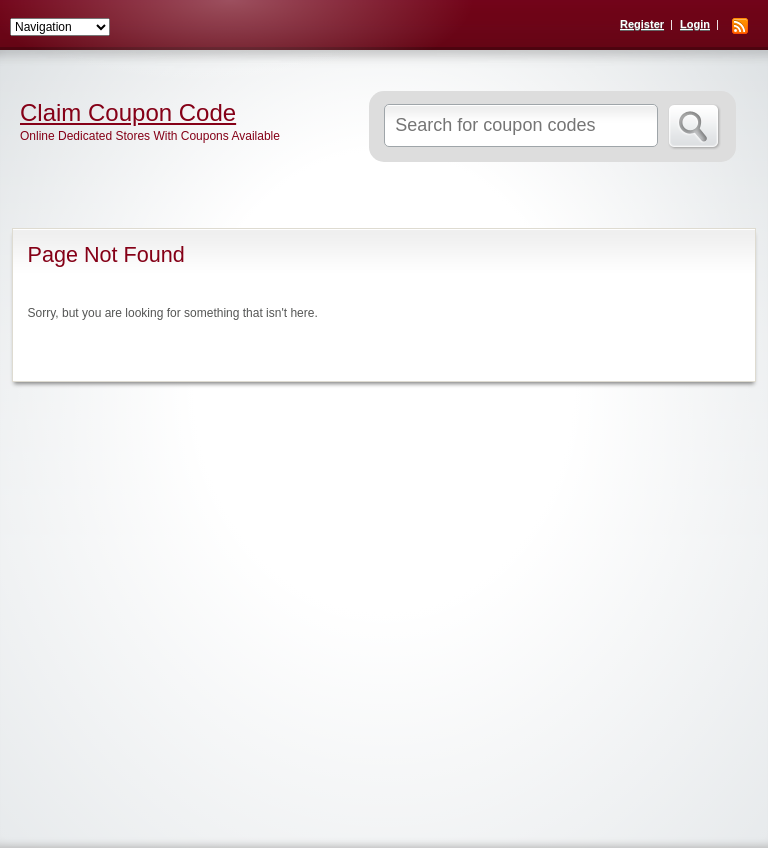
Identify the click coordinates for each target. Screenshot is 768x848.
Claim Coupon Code (128, 113)
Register (642, 24)
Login (695, 24)
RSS (740, 26)
